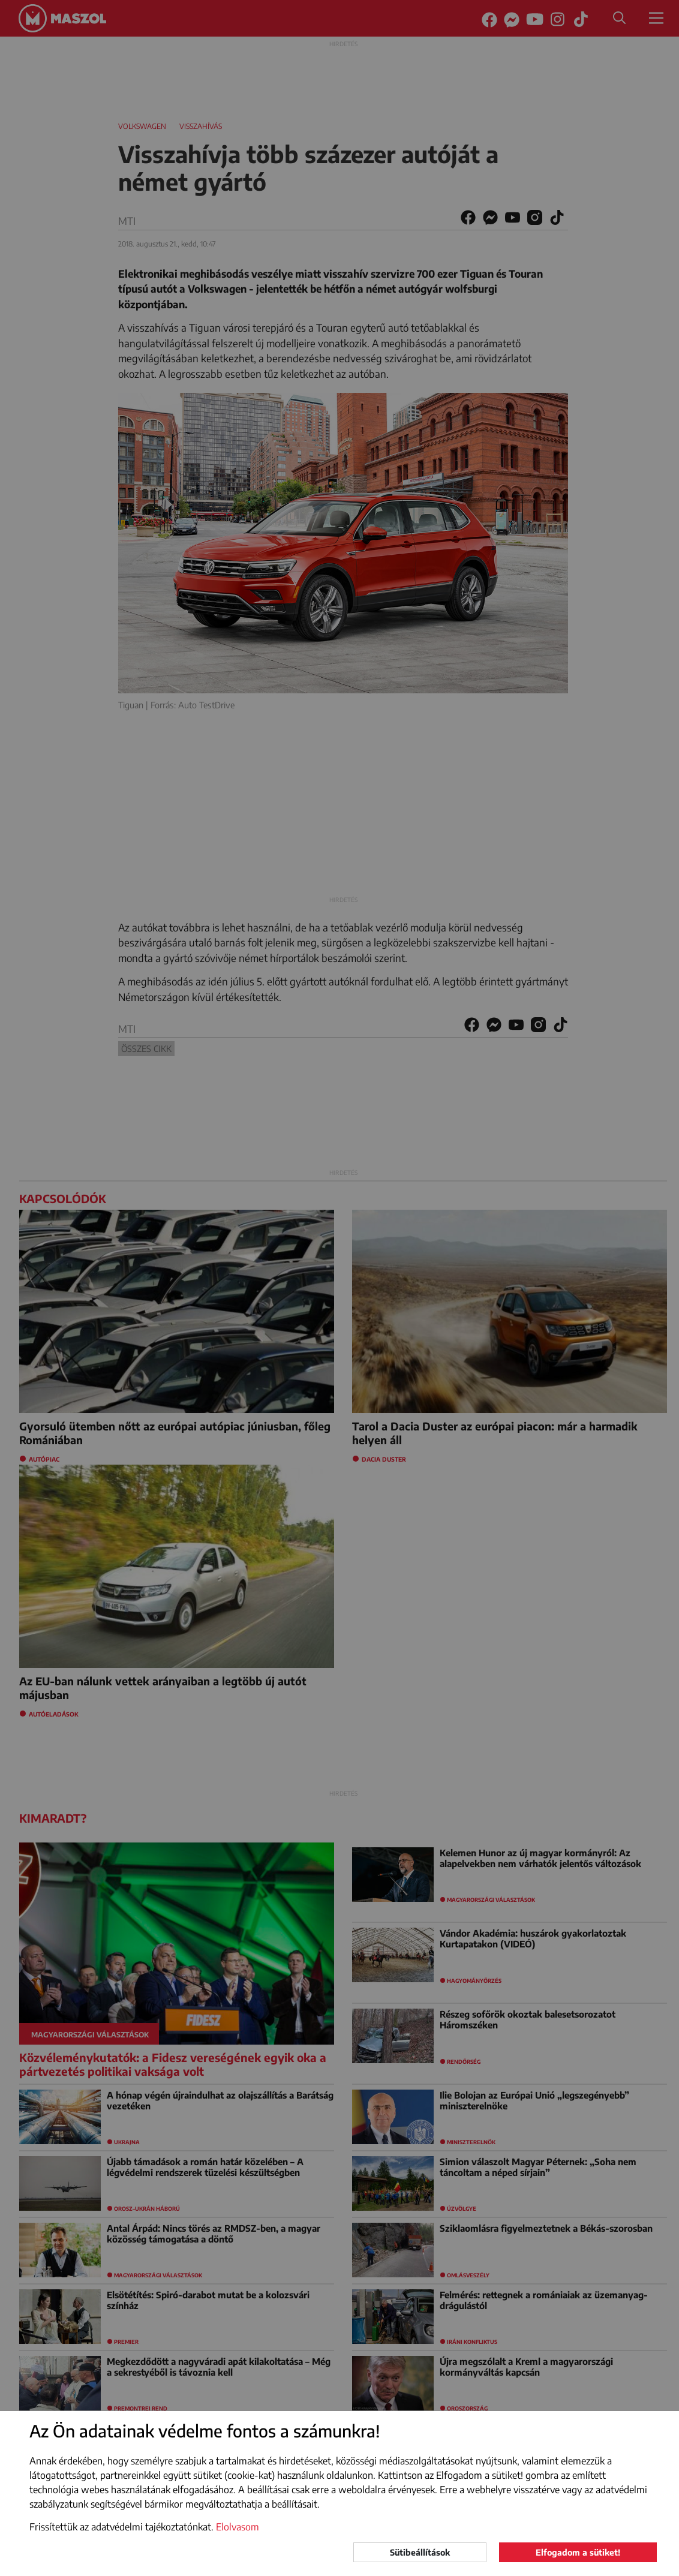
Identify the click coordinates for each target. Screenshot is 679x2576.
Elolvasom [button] (237, 2527)
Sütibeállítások (420, 2552)
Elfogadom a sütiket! (578, 2552)
